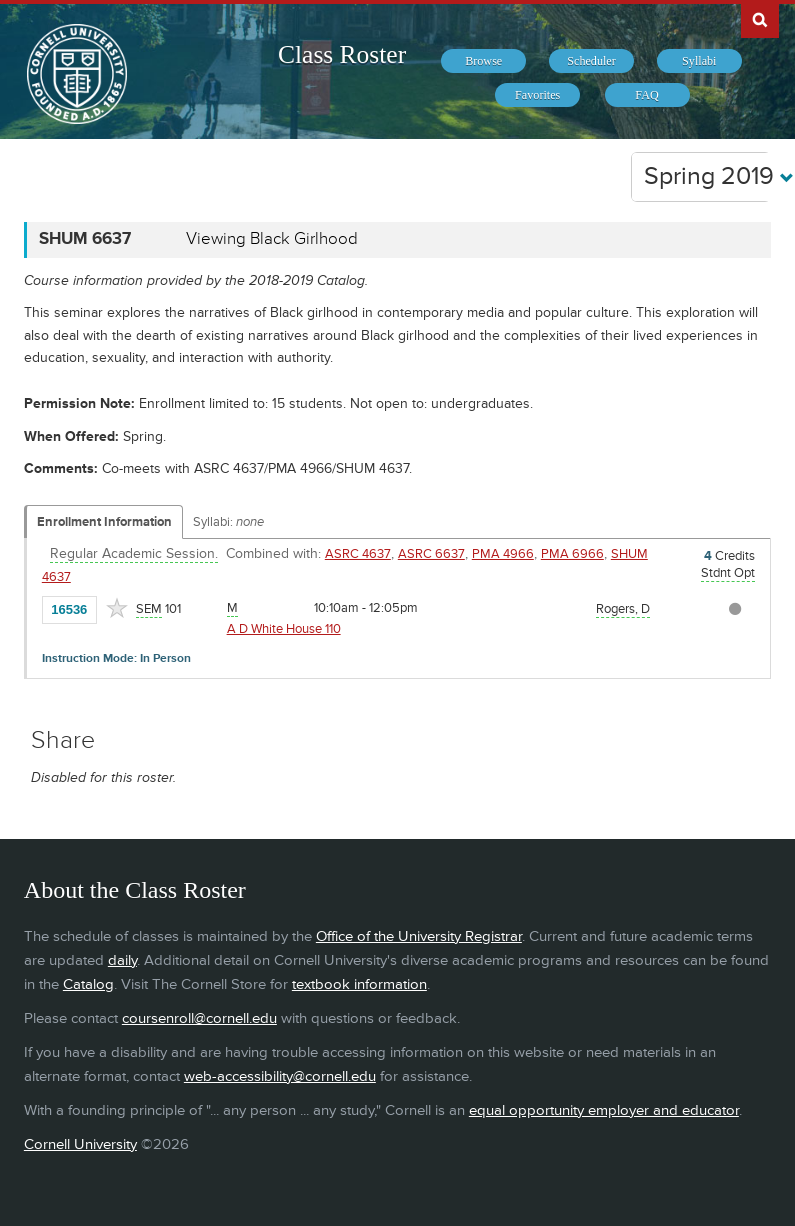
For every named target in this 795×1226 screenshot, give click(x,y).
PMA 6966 (572, 554)
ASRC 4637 (358, 554)
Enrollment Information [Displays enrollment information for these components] (104, 522)
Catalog (88, 984)
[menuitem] (483, 61)
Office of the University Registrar (419, 936)
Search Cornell (760, 19)
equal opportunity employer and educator (604, 1110)
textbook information (359, 984)
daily (122, 960)
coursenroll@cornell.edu (199, 1018)
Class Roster (342, 54)
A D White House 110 (284, 629)
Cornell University (80, 1144)
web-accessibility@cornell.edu (280, 1076)
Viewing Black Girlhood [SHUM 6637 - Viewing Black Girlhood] (272, 239)
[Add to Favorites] (117, 608)
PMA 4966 (503, 554)
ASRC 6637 (431, 554)
